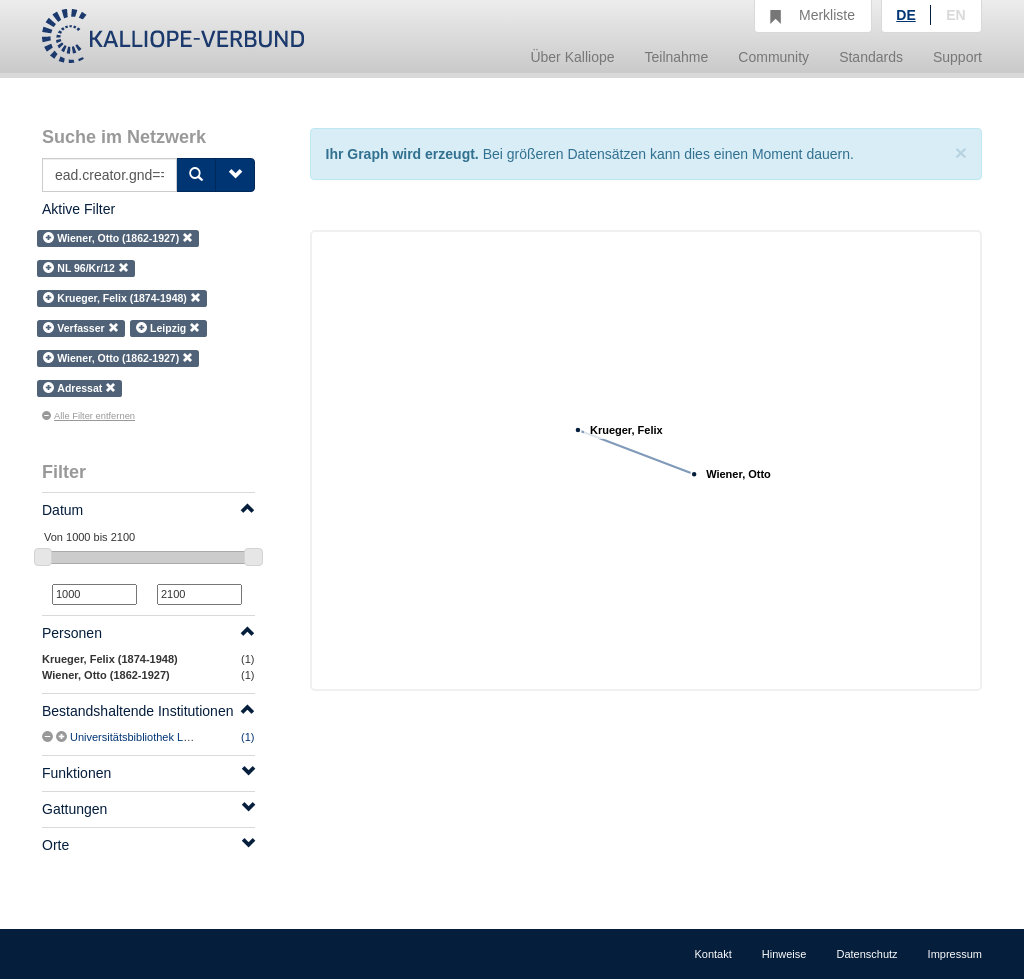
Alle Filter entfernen (88, 416)
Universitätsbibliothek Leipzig (141, 737)
